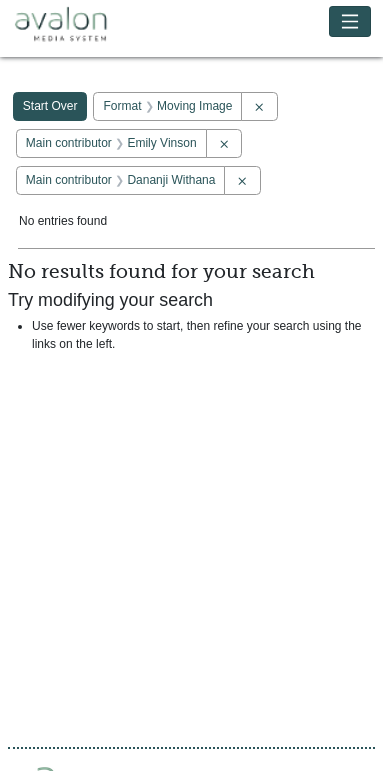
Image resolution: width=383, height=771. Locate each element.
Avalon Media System (75, 25)
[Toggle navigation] (350, 21)
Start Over (50, 106)
